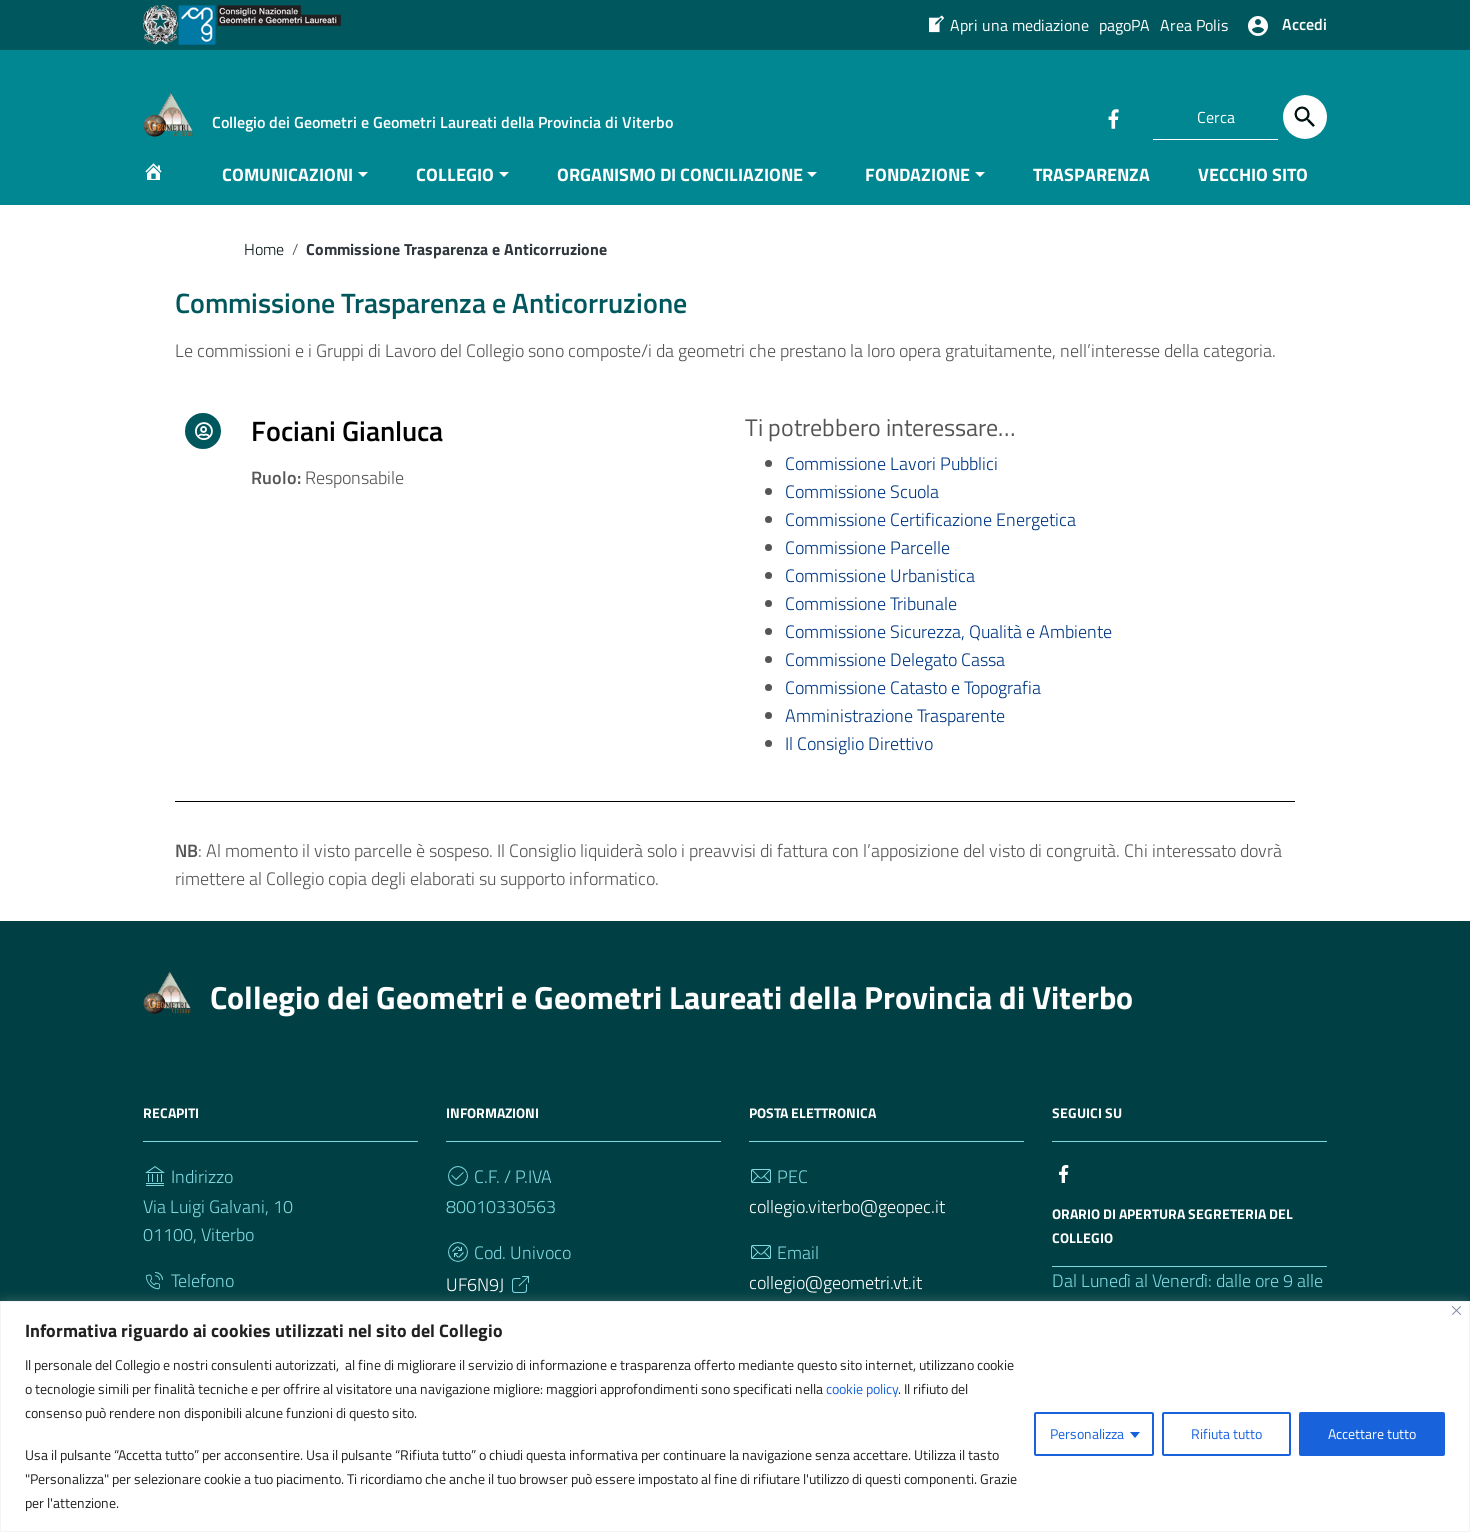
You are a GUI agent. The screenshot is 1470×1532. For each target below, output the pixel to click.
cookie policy (862, 1388)
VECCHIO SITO (1253, 193)
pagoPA (1124, 25)
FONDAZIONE (917, 193)
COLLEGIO (455, 193)
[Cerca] (1305, 117)
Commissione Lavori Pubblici (891, 483)
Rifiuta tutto (1226, 1433)
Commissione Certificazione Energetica (930, 539)
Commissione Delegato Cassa (895, 679)
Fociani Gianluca (347, 450)
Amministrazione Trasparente (895, 735)
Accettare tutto (1372, 1433)
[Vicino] (1456, 1310)
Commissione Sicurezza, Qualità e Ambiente (948, 651)
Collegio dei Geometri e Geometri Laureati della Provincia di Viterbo (671, 1016)
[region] (735, 1416)
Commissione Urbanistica (880, 595)
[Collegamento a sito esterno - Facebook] (1113, 117)
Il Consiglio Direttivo (859, 762)
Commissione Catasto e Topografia (913, 707)
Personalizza (1087, 1433)
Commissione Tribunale (871, 623)
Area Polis (1194, 25)
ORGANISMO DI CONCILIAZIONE (680, 193)
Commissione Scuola (862, 511)
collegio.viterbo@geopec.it (847, 1225)
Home (264, 268)
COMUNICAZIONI (287, 193)
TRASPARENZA (1091, 193)
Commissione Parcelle (867, 567)
